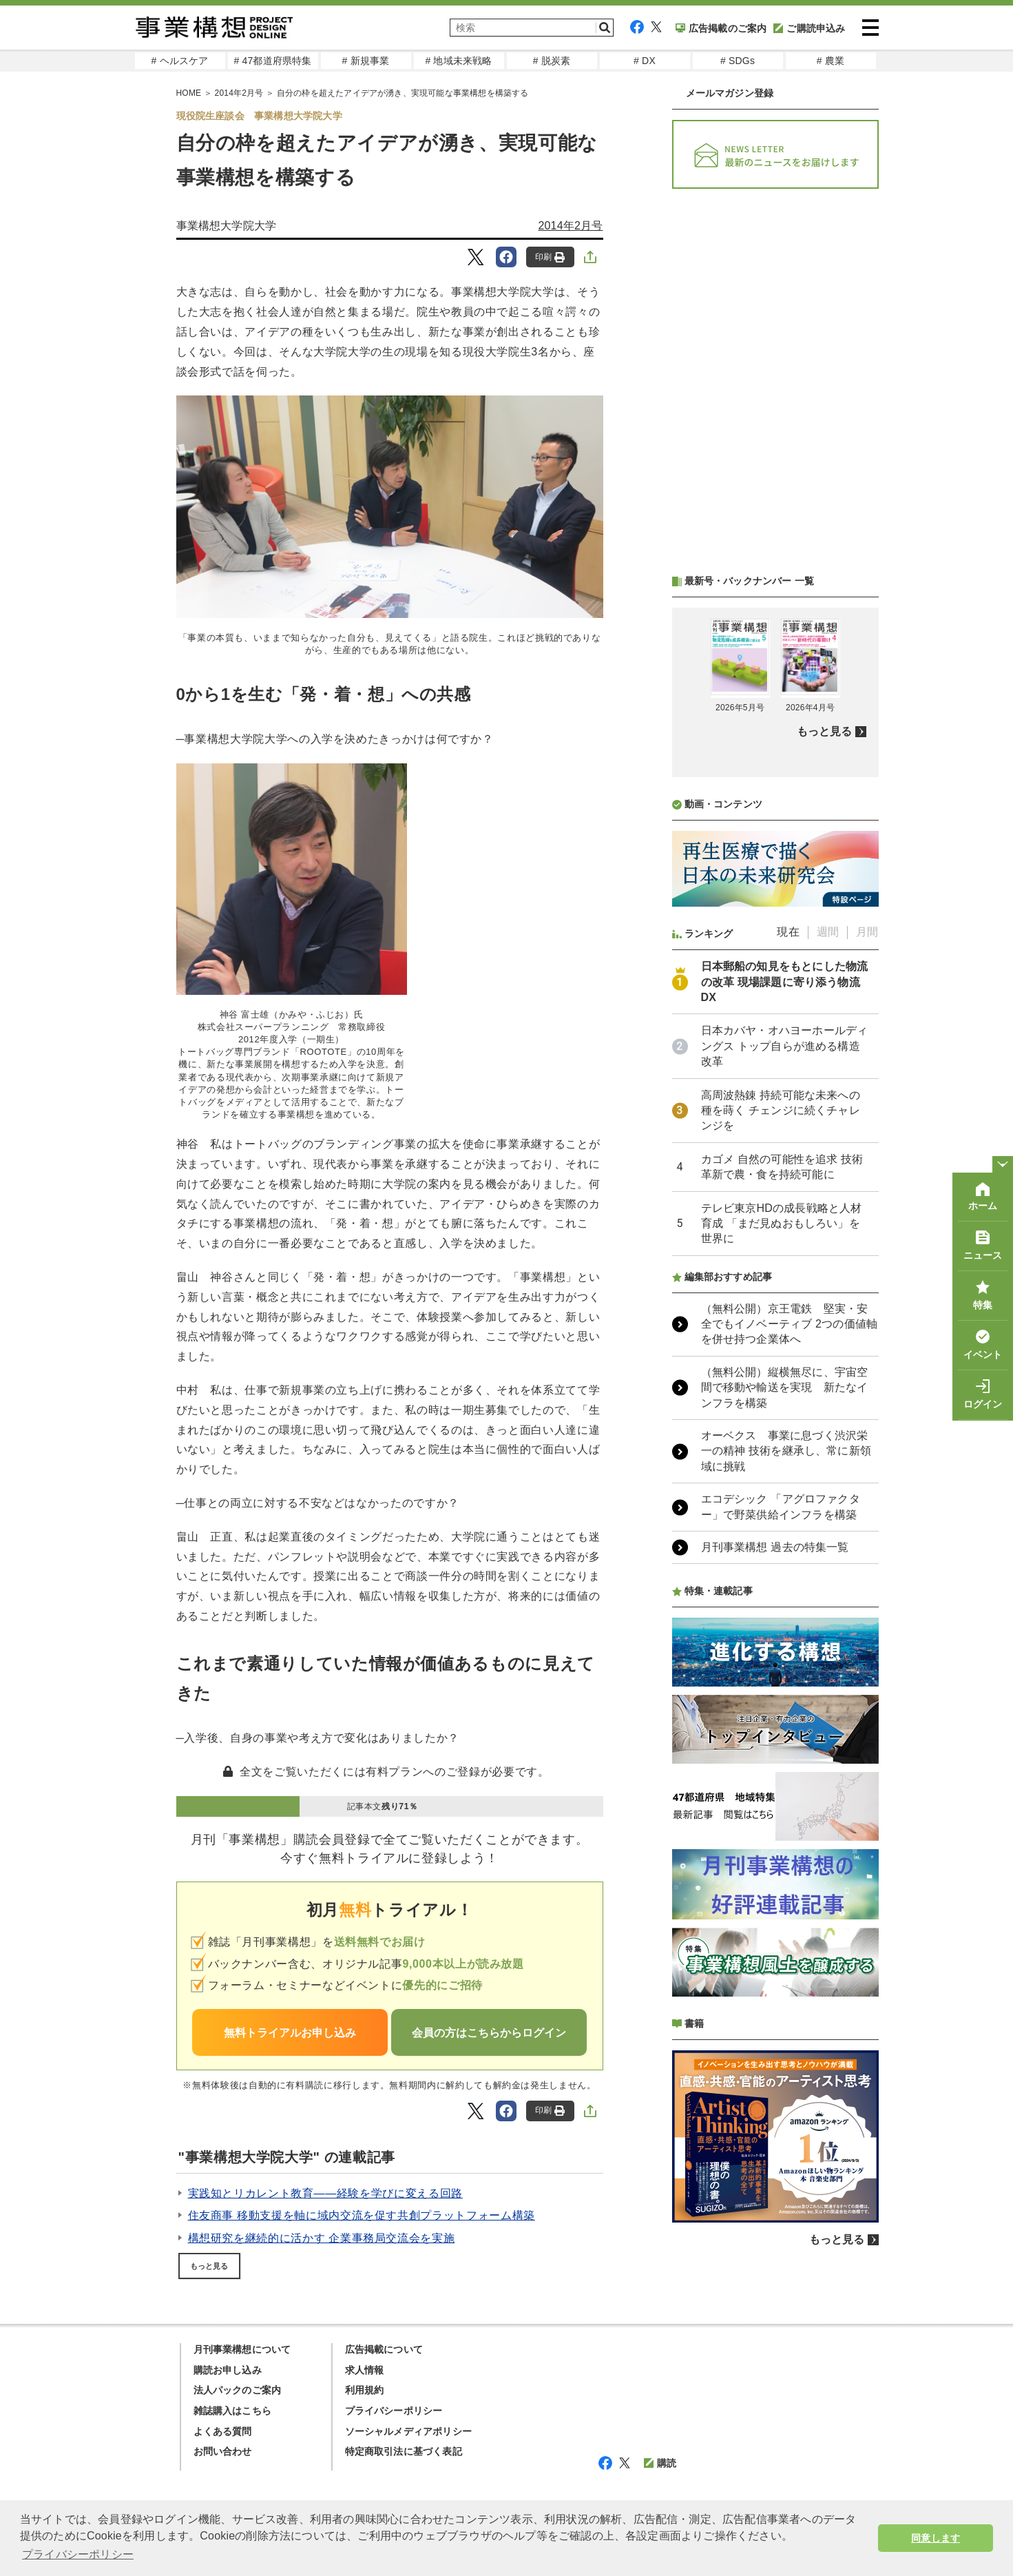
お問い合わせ (223, 2451)
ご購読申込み (809, 28)
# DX (645, 60)
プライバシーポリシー (394, 2410)
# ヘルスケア (179, 60)
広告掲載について (384, 2349)
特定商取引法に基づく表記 (403, 2451)
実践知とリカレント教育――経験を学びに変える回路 (325, 2193)
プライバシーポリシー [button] (78, 2554)
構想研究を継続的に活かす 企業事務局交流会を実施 (321, 2238)
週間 (828, 932)
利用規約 (364, 2390)
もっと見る (209, 2266)
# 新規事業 (366, 60)
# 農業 (830, 60)
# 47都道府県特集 (272, 60)
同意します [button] (935, 2538)
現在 (788, 932)
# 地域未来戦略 (458, 60)
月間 (867, 932)
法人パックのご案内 (238, 2390)
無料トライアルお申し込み (290, 2033)
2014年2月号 (570, 225)
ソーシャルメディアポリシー (408, 2431)
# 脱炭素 (552, 60)
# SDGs (737, 60)
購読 (660, 2463)
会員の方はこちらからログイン (489, 2033)
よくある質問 (223, 2431)
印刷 (550, 257)
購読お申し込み (228, 2370)
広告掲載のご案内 (721, 28)
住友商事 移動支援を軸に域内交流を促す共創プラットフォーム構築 (361, 2215)
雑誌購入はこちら (233, 2410)
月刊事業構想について (242, 2349)
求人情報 (364, 2370)
